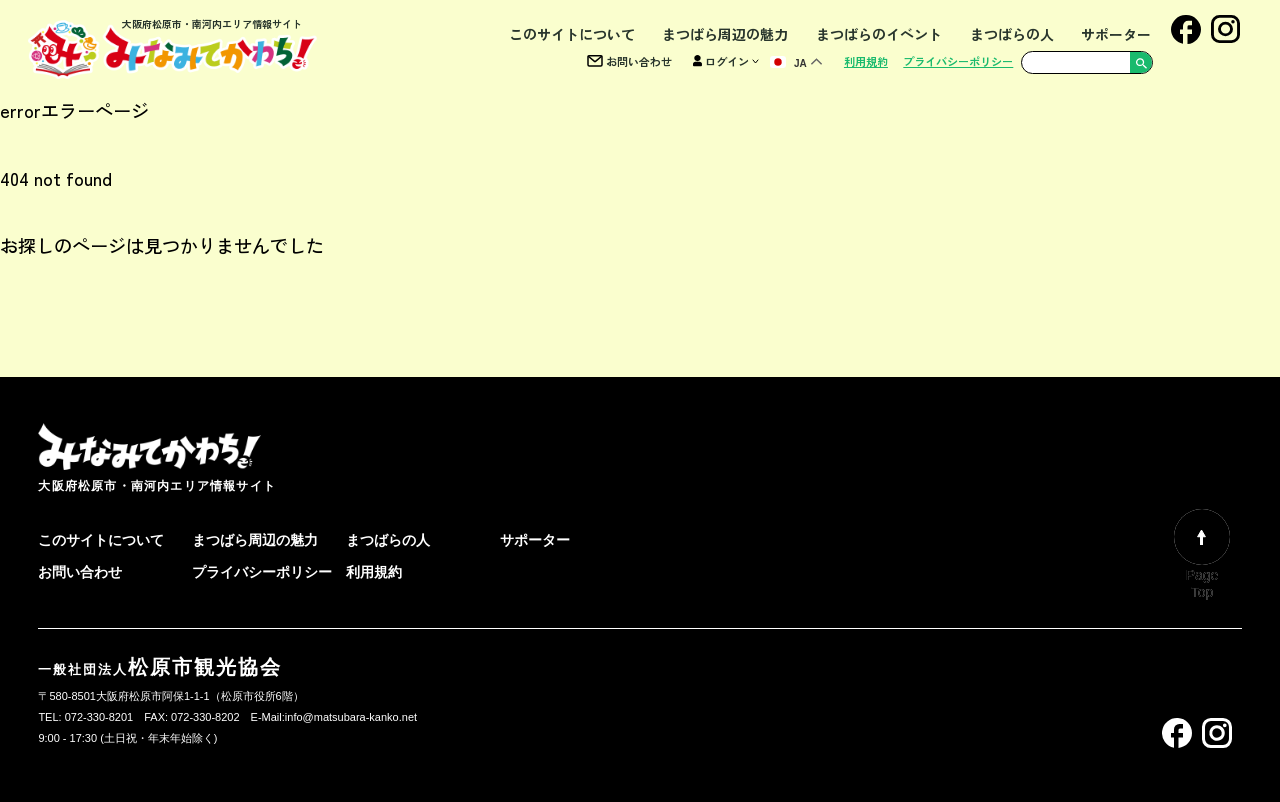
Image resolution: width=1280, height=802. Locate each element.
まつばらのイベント (879, 34)
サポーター (1116, 34)
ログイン (726, 61)
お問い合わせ (629, 61)
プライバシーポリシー (958, 61)
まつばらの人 (1012, 34)
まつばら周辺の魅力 (725, 34)
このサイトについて (572, 34)
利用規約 (866, 61)
